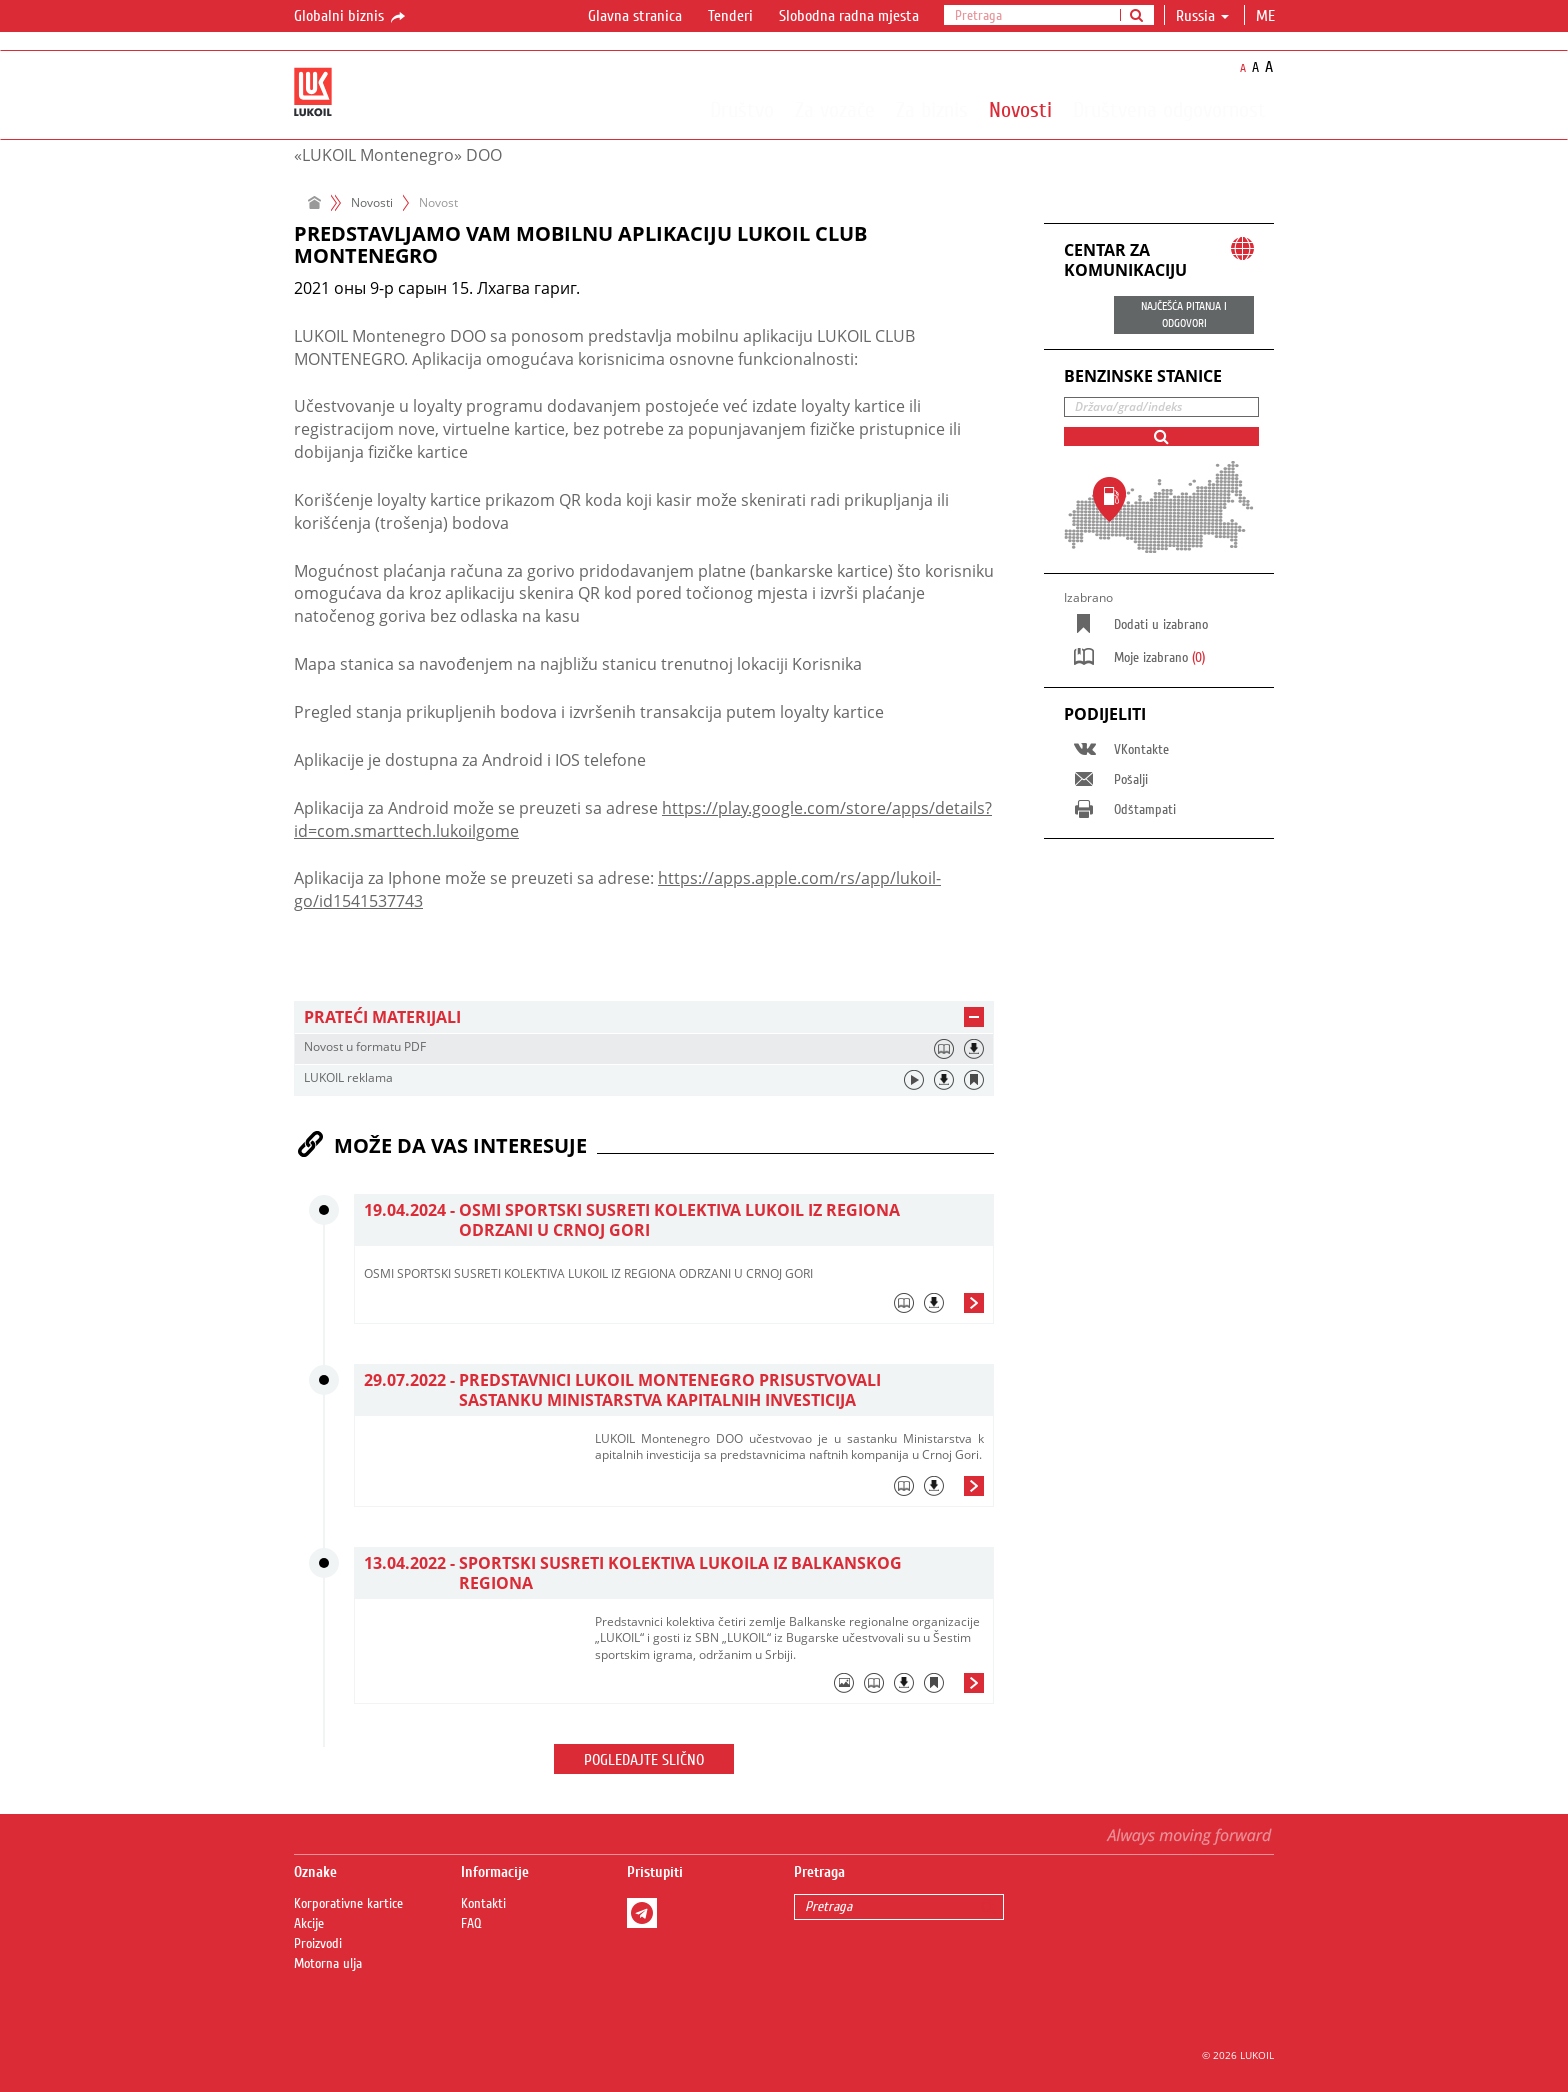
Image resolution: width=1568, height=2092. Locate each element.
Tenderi (730, 16)
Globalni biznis (351, 17)
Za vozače (835, 109)
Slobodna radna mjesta (849, 16)
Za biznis (932, 109)
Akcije (309, 1924)
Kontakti (483, 1904)
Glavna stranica (635, 16)
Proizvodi (318, 1944)
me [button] (1267, 16)
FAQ (471, 1924)
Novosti (1020, 109)
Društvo (742, 109)
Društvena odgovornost (1169, 109)
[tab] (644, 1017)
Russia (1202, 16)
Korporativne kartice (348, 1904)
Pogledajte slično (644, 1760)
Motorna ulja (328, 1964)
